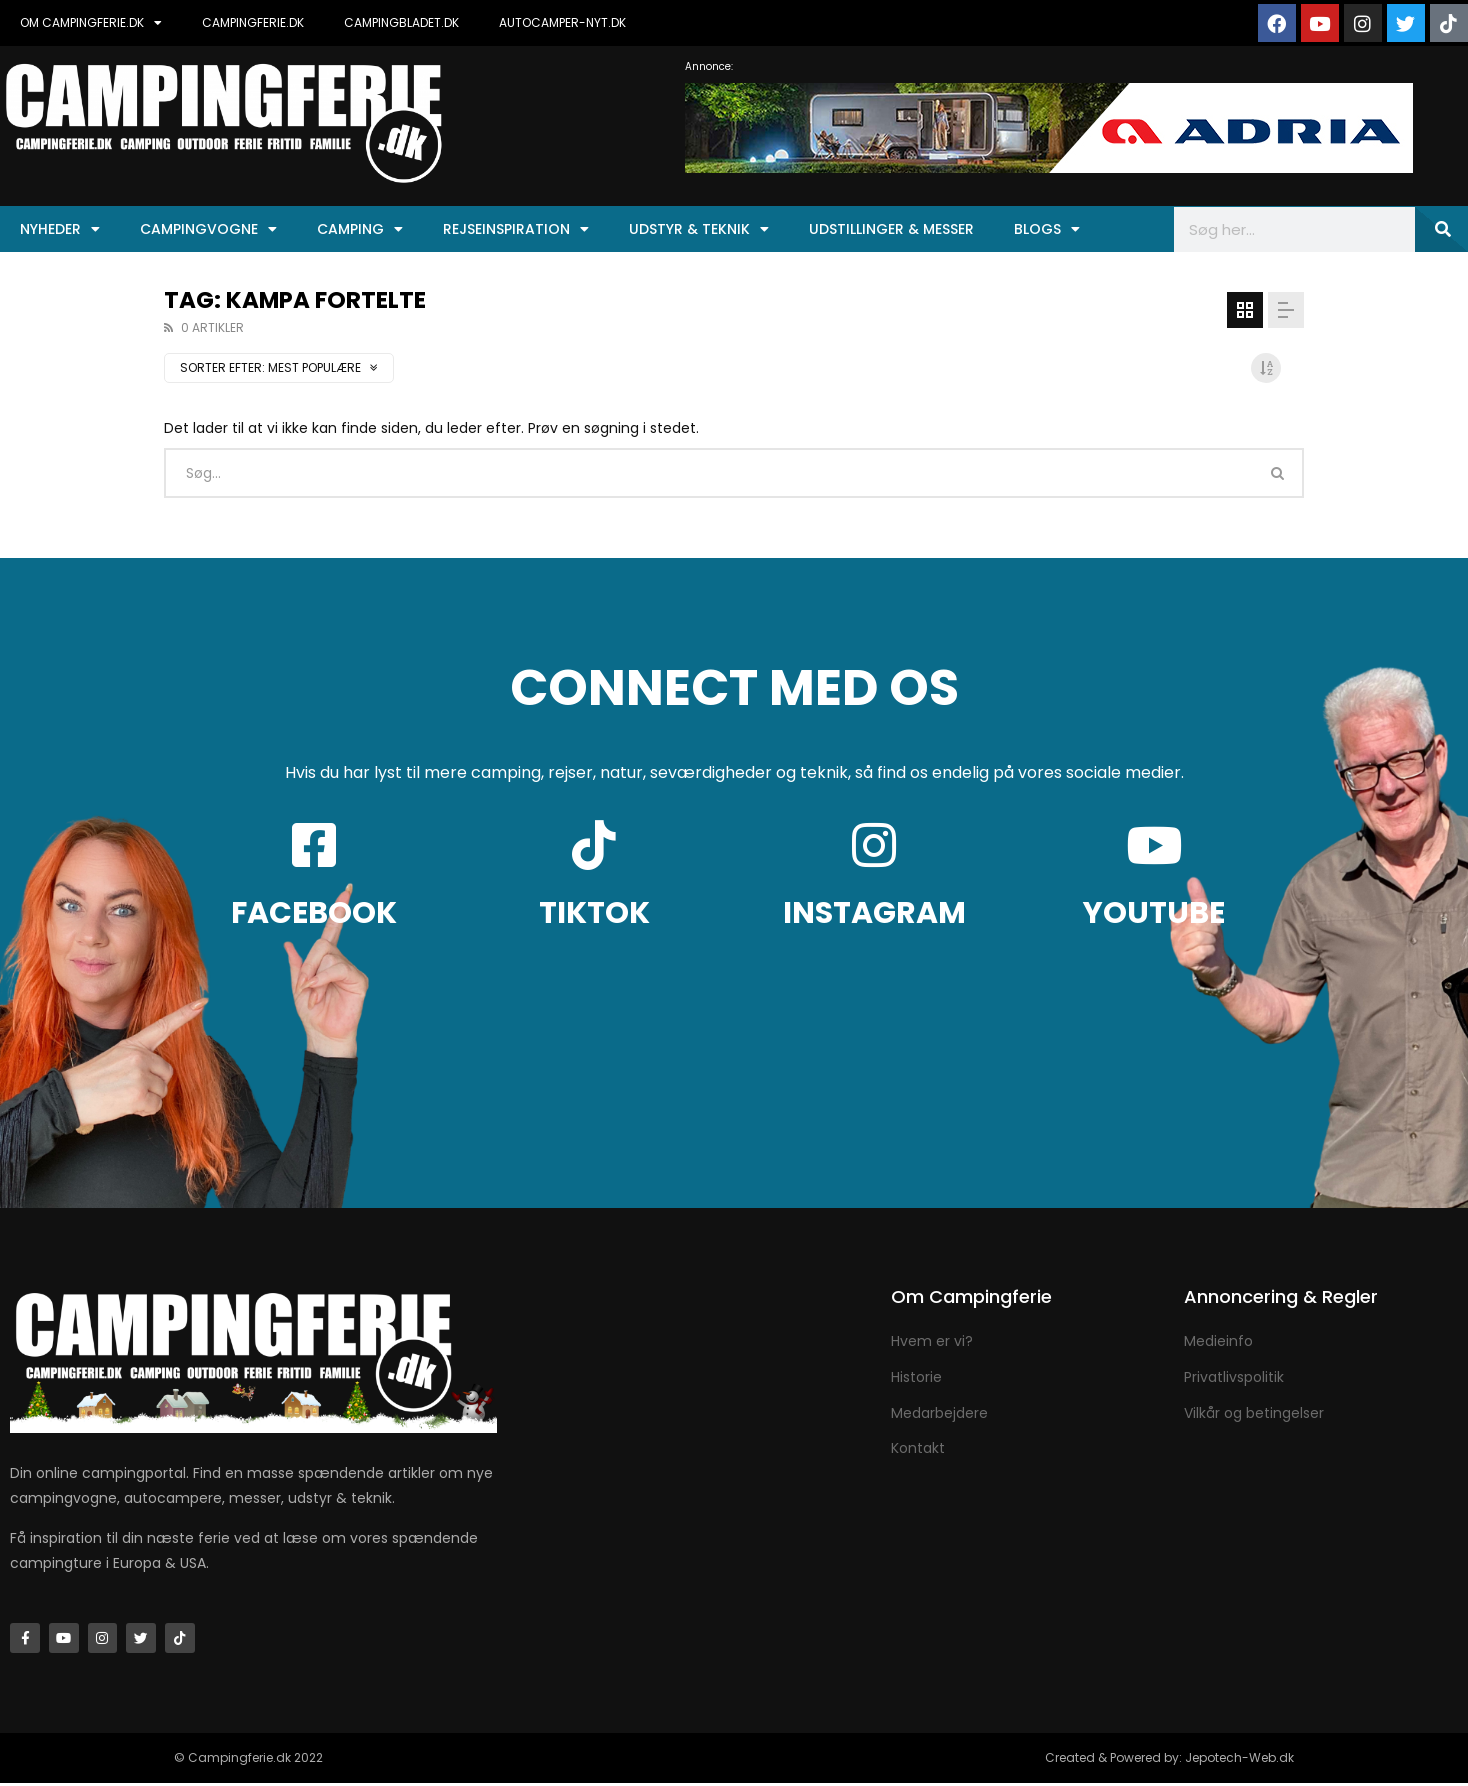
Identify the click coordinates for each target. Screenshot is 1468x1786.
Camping (360, 229)
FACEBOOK (314, 913)
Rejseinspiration (516, 229)
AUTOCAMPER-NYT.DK (562, 22)
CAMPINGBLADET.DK (401, 22)
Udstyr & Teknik (699, 229)
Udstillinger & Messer (891, 229)
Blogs (1047, 229)
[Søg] (1441, 229)
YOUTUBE (1154, 913)
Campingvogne (208, 229)
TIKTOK (594, 913)
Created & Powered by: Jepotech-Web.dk (1169, 1760)
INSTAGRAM (874, 913)
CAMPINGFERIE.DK (253, 22)
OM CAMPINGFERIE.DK (91, 23)
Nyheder (60, 229)
